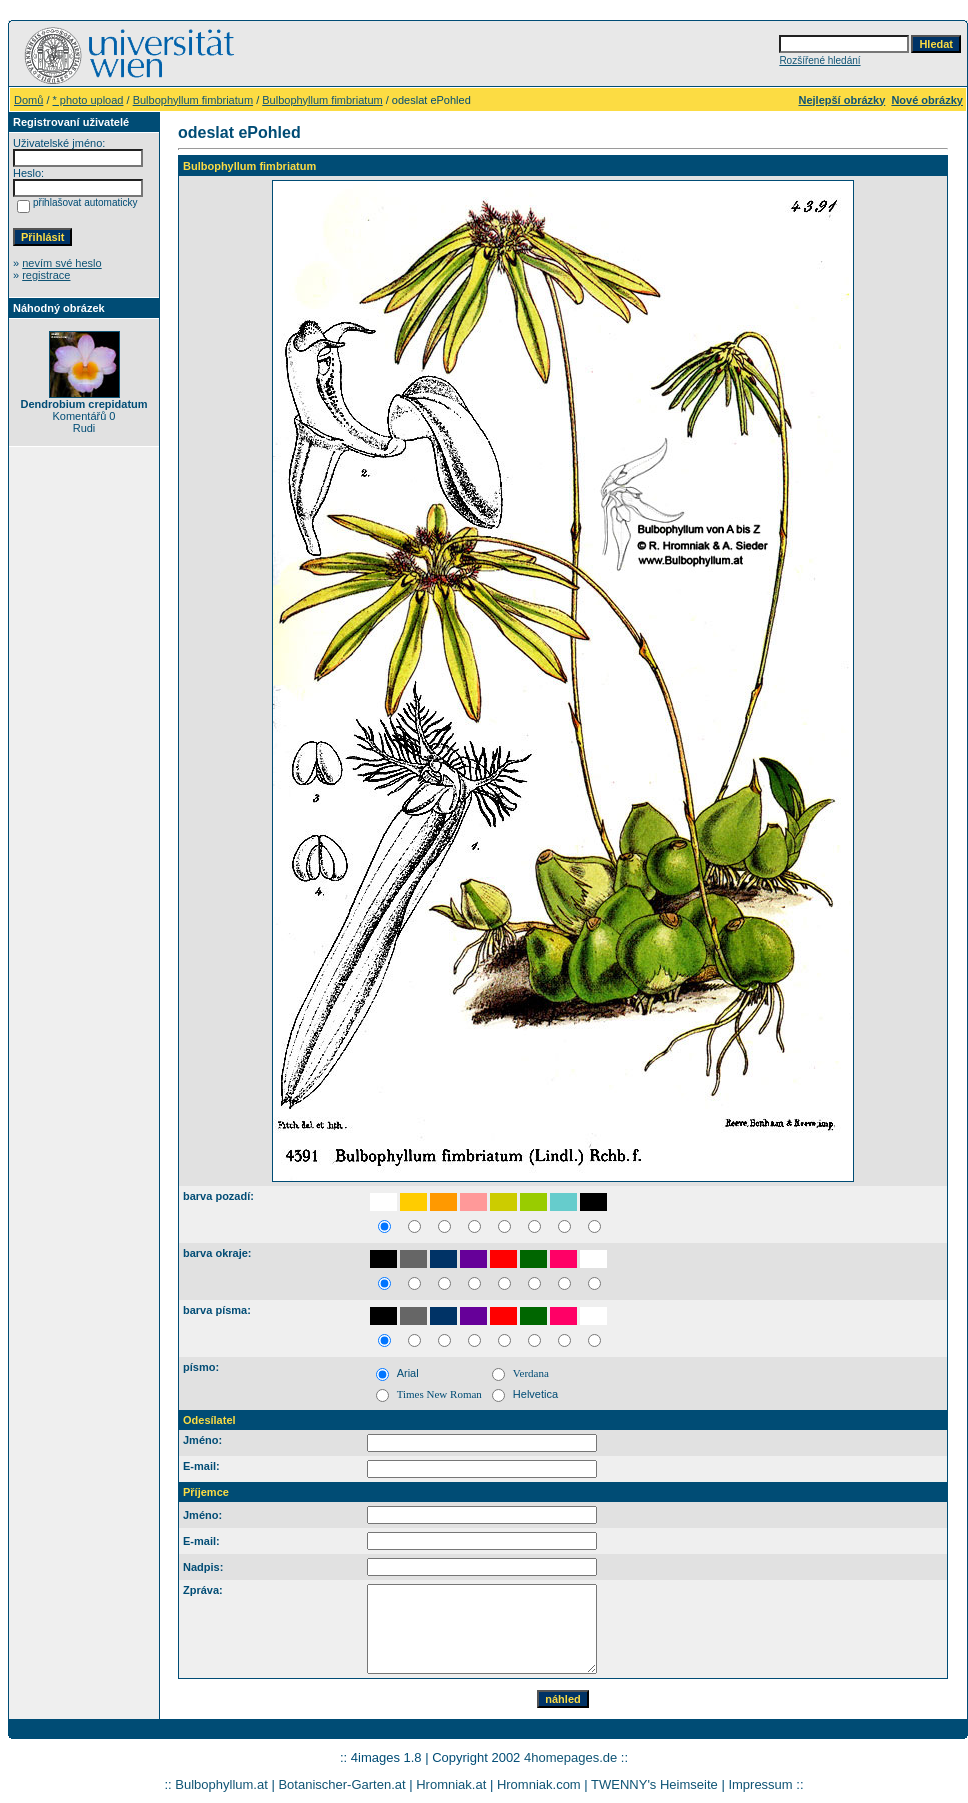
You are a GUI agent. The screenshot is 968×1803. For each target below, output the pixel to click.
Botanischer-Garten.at (341, 1784)
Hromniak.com (539, 1784)
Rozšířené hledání (819, 60)
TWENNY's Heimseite (654, 1784)
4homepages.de (570, 1757)
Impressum (760, 1784)
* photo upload (88, 100)
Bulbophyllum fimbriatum (193, 100)
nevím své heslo (61, 263)
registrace (46, 275)
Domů (28, 100)
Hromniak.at (451, 1784)
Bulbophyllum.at (221, 1784)
